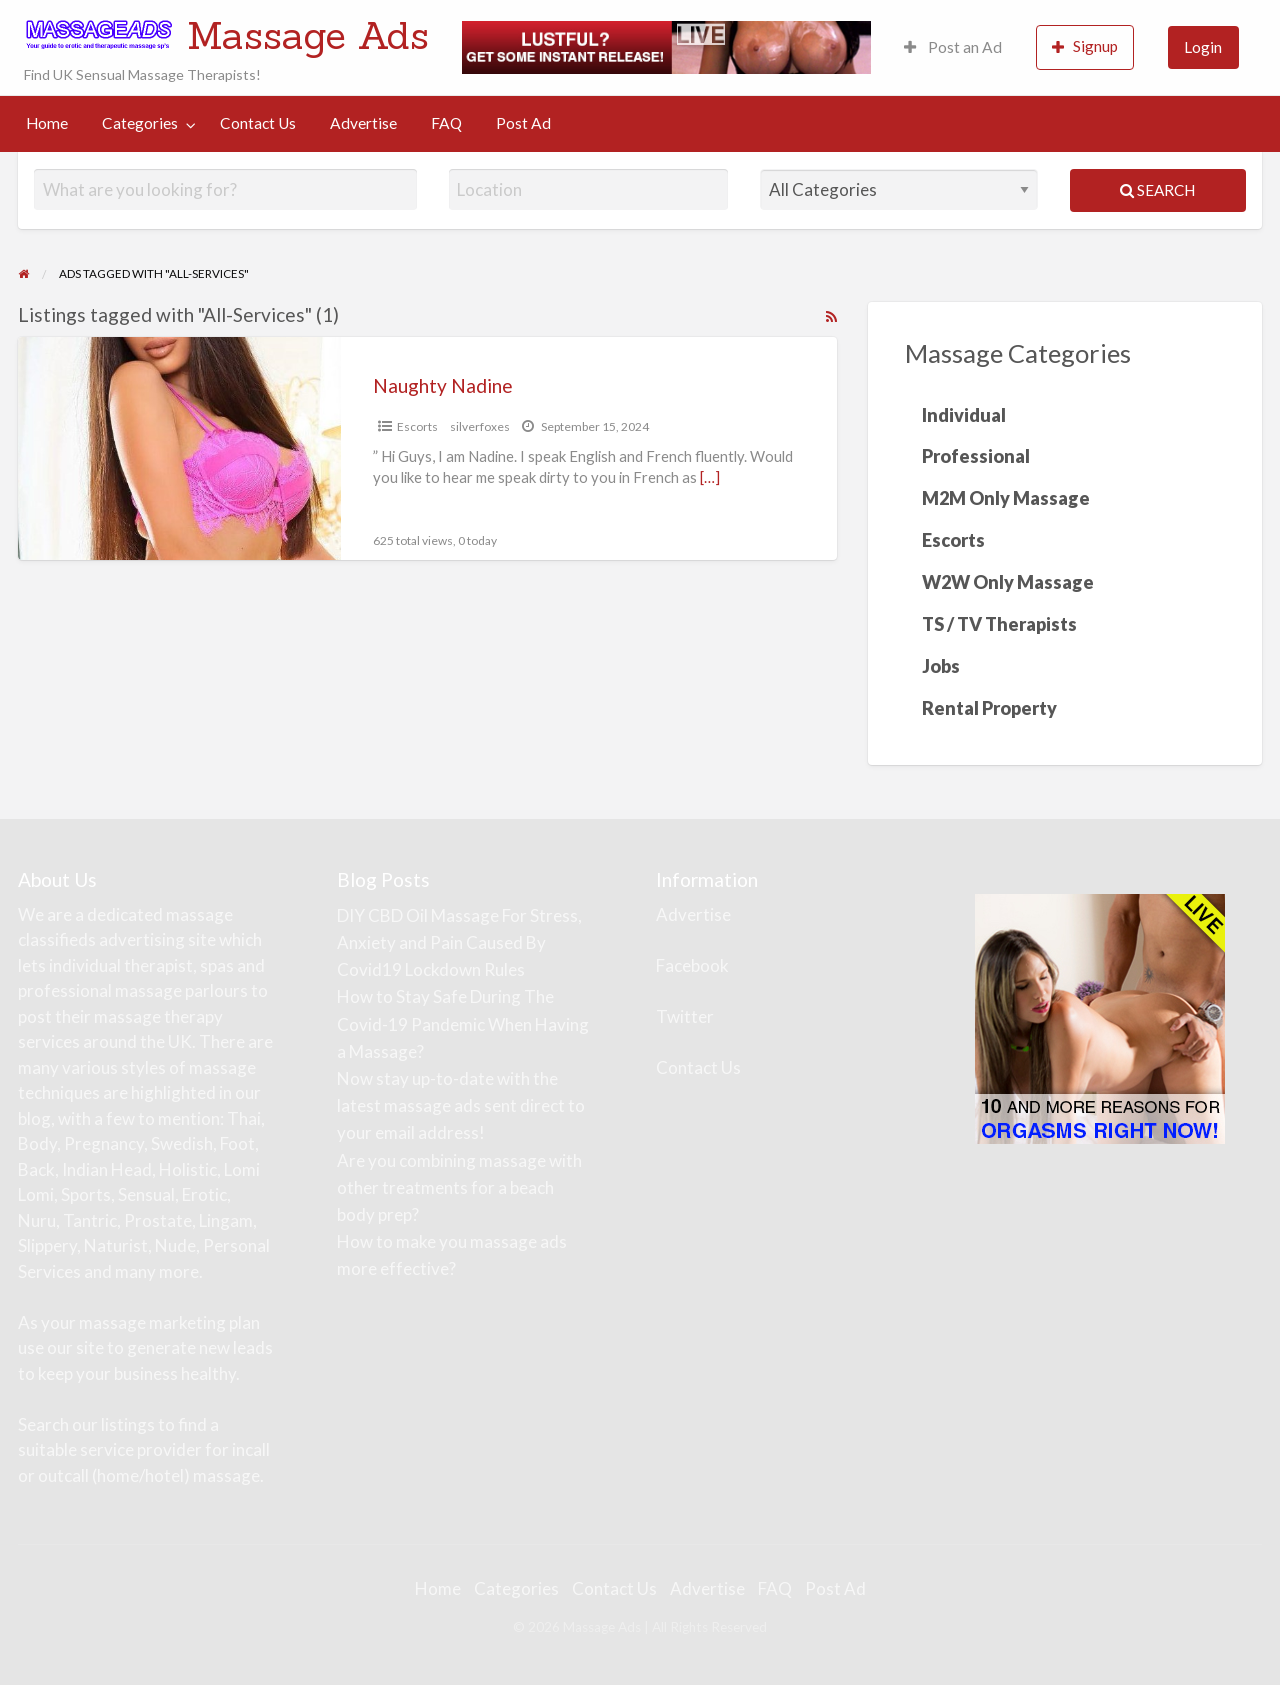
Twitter (685, 1016)
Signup (1085, 46)
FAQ (446, 123)
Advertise (363, 123)
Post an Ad (953, 47)
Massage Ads (308, 35)
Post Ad (523, 123)
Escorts (417, 426)
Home (47, 123)
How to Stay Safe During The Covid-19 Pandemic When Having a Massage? (463, 1023)
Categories (140, 123)
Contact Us (258, 123)
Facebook (692, 965)
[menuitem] (953, 47)
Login (1203, 47)
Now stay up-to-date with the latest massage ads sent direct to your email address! (461, 1105)
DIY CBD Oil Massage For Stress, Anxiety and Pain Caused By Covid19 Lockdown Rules (459, 942)
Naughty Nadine (443, 385)
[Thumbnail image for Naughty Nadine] (179, 448)
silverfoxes (480, 426)
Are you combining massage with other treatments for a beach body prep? (459, 1187)
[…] (710, 477)
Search (1157, 190)
